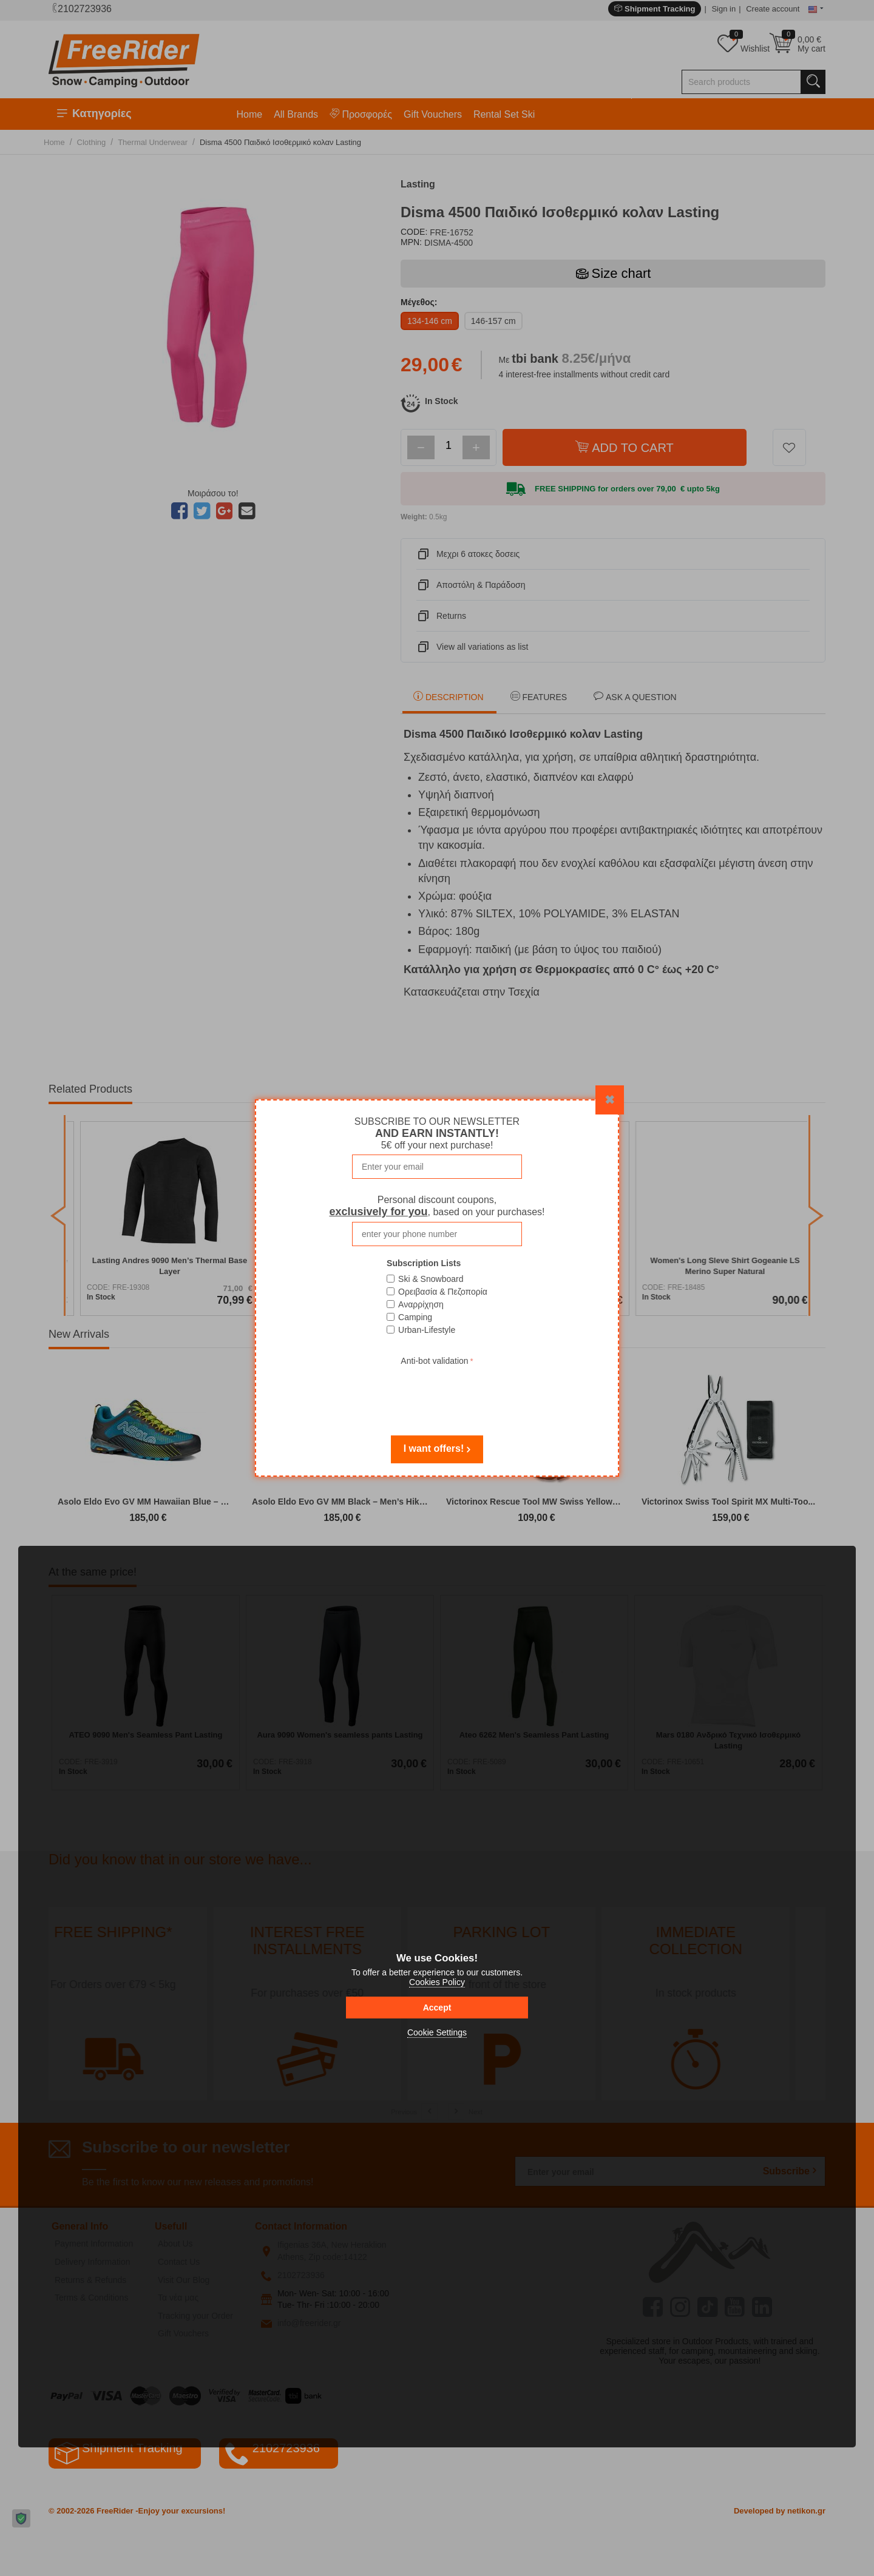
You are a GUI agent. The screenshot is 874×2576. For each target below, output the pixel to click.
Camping (415, 1317)
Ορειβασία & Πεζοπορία (442, 1291)
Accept (437, 2007)
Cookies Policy (437, 1982)
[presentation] (437, 1392)
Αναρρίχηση (421, 1304)
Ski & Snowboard (430, 1279)
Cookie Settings (437, 2032)
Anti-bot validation (434, 1361)
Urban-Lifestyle (426, 1330)
